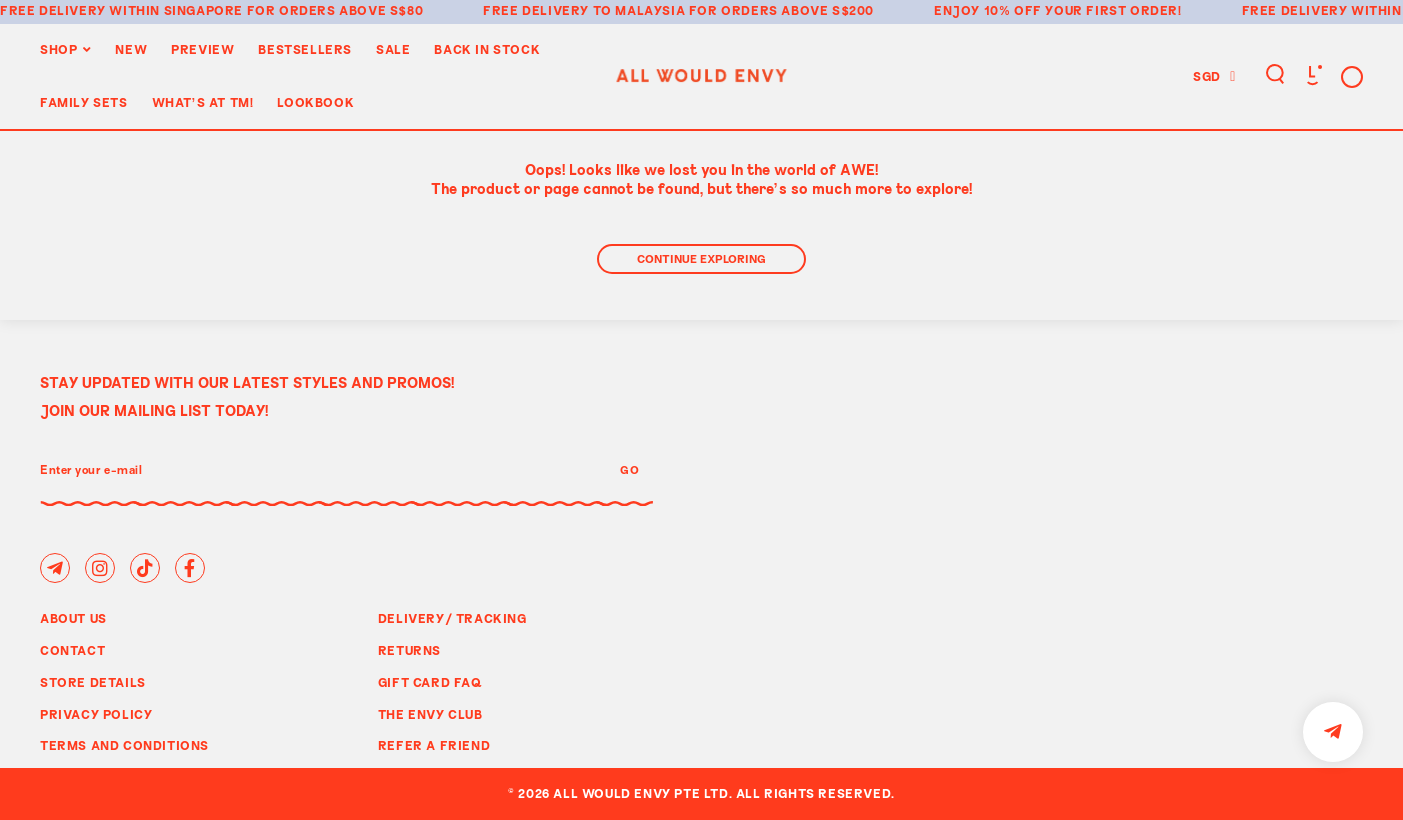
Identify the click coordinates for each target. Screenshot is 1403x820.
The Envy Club (430, 714)
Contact (72, 650)
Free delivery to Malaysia (584, 10)
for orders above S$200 (781, 10)
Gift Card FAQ (430, 682)
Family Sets (84, 102)
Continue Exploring (701, 258)
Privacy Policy (96, 714)
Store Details (93, 682)
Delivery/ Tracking (452, 618)
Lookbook (315, 102)
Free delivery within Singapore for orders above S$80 (211, 10)
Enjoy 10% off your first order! (1058, 10)
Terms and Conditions (124, 745)
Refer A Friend (434, 745)
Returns (409, 650)
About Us (73, 618)
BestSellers (305, 49)
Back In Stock (487, 49)
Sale (393, 49)
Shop (58, 49)
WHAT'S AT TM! (203, 102)
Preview (202, 49)
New (131, 49)
